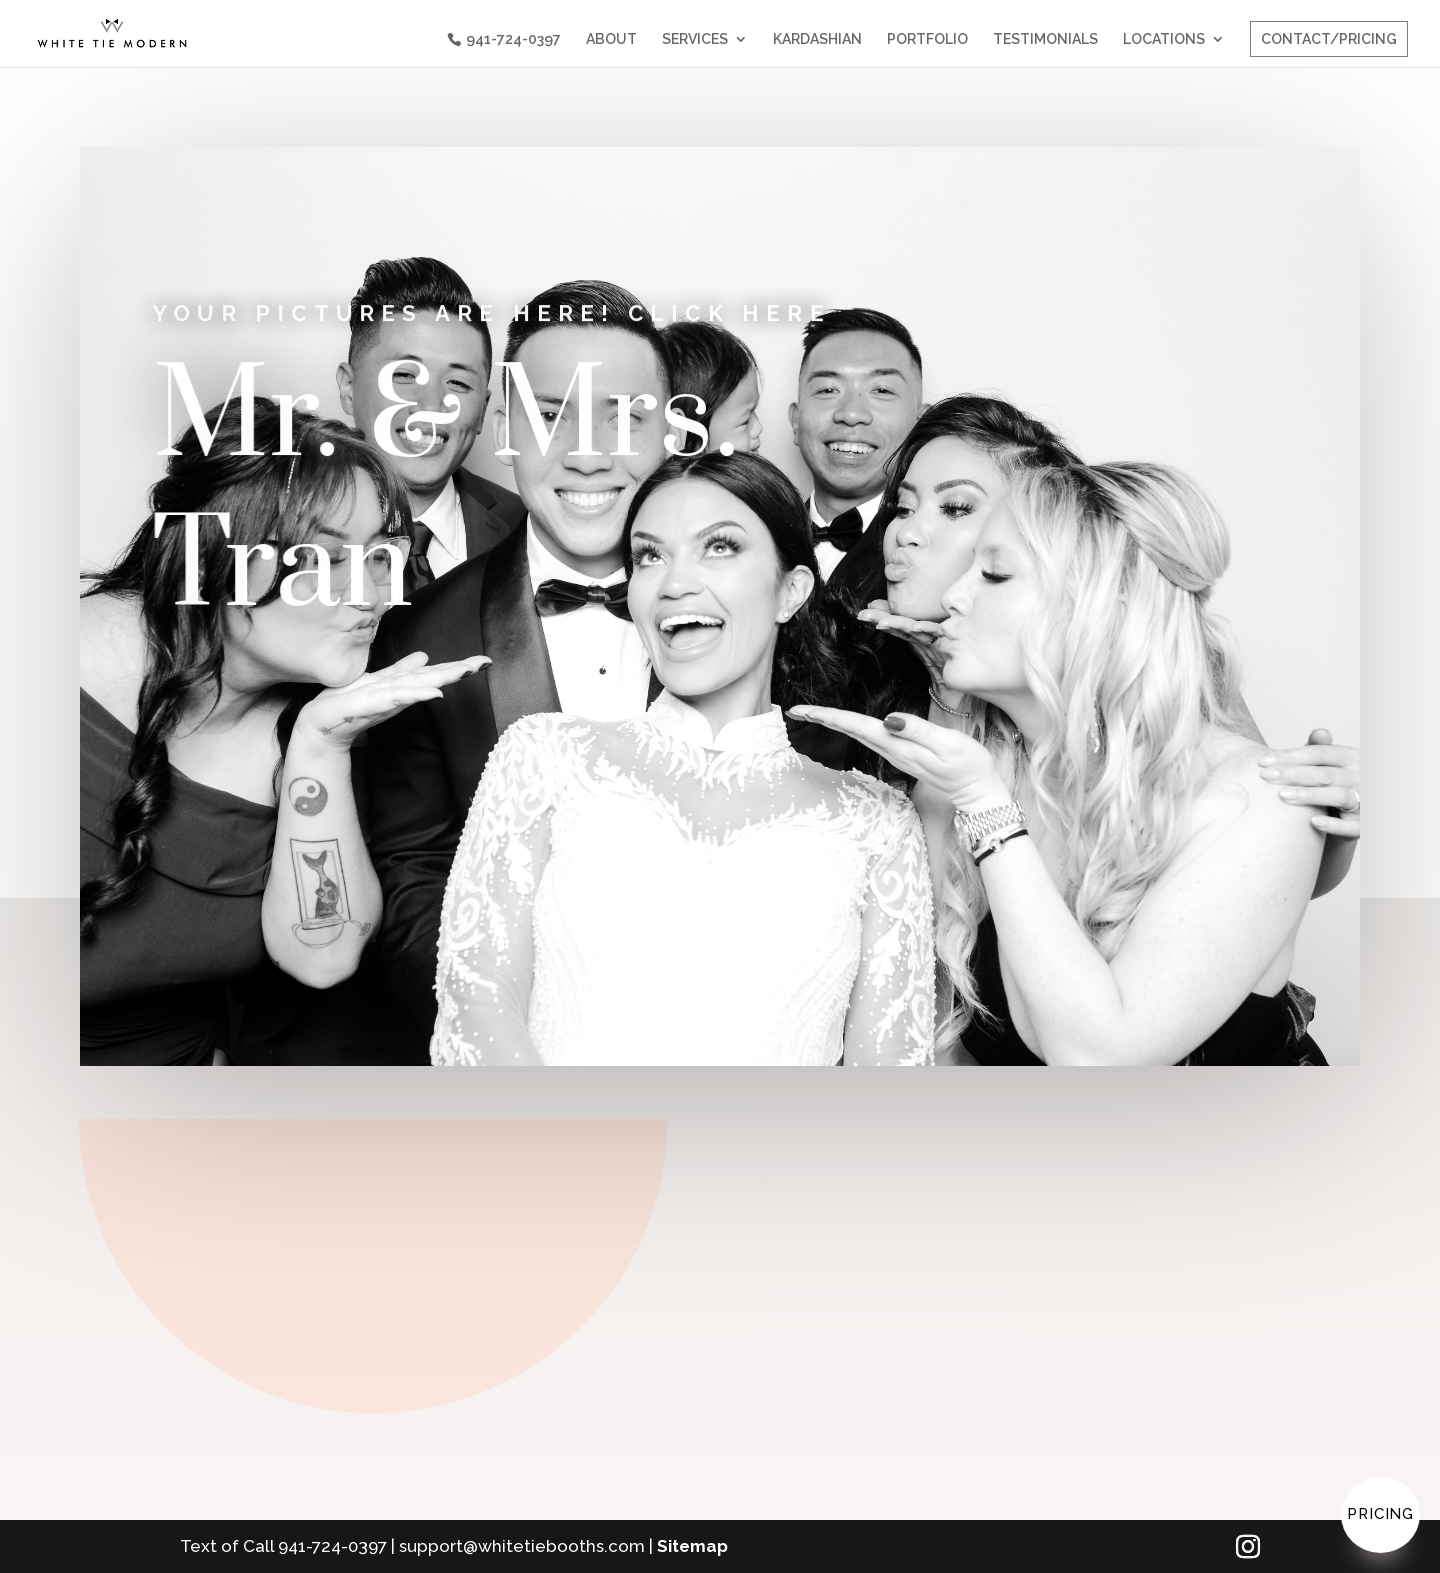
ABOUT (611, 39)
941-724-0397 (513, 39)
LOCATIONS (1164, 39)
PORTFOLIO (927, 39)
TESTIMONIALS (1045, 39)
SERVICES (695, 39)
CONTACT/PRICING (1329, 39)
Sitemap (692, 1546)
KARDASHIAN (817, 39)
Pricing (1380, 1514)
